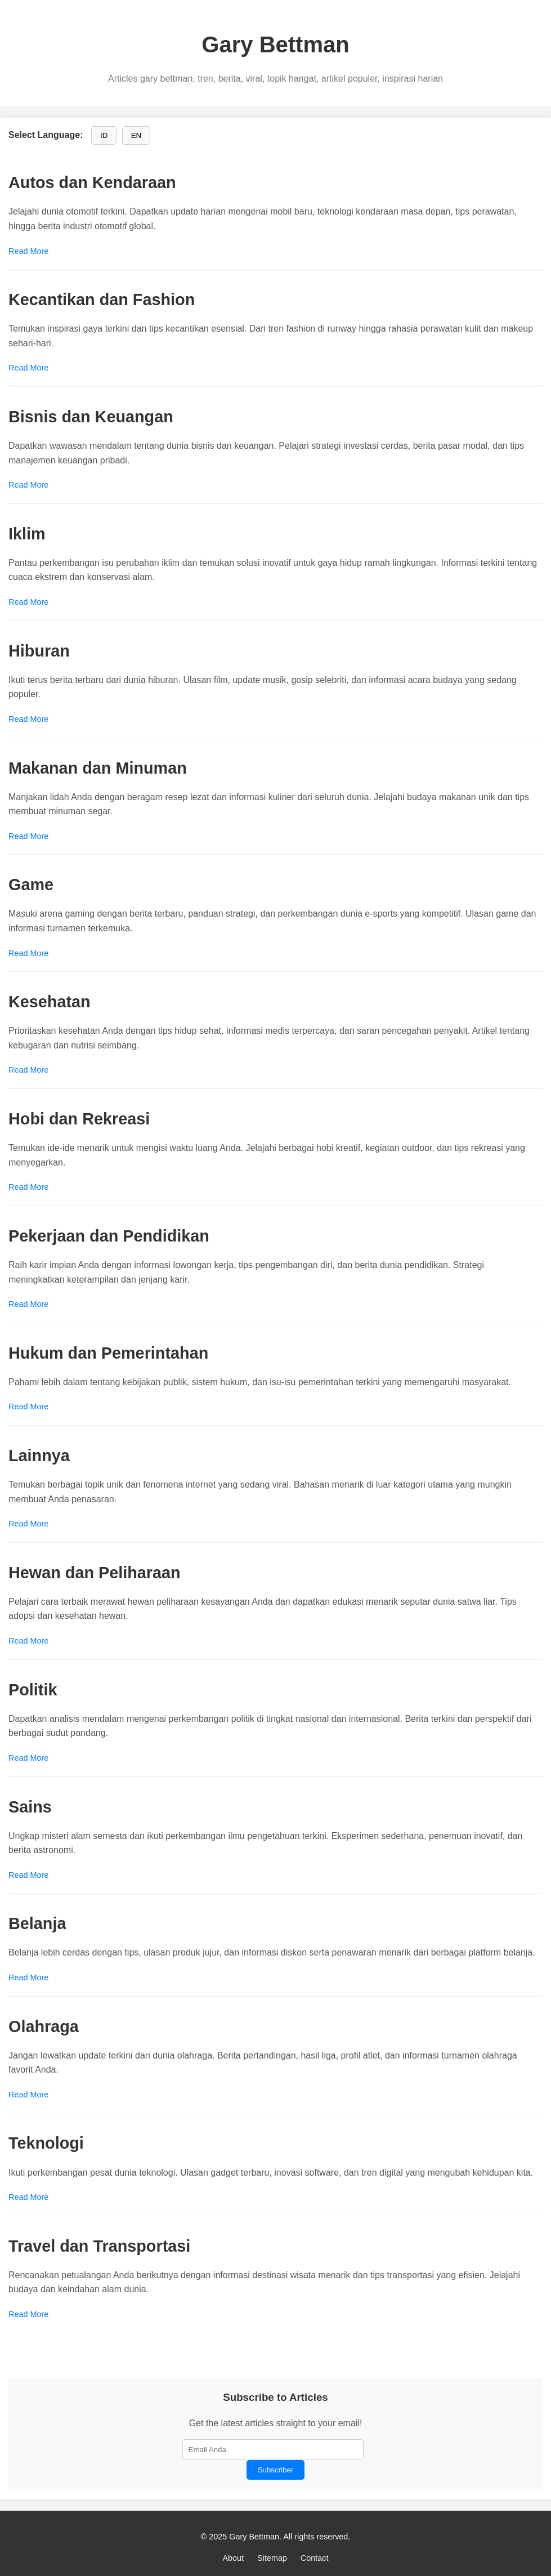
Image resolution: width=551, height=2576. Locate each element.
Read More (28, 251)
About (233, 2557)
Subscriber (276, 2470)
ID (103, 135)
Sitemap (272, 2557)
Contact (315, 2557)
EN (136, 135)
